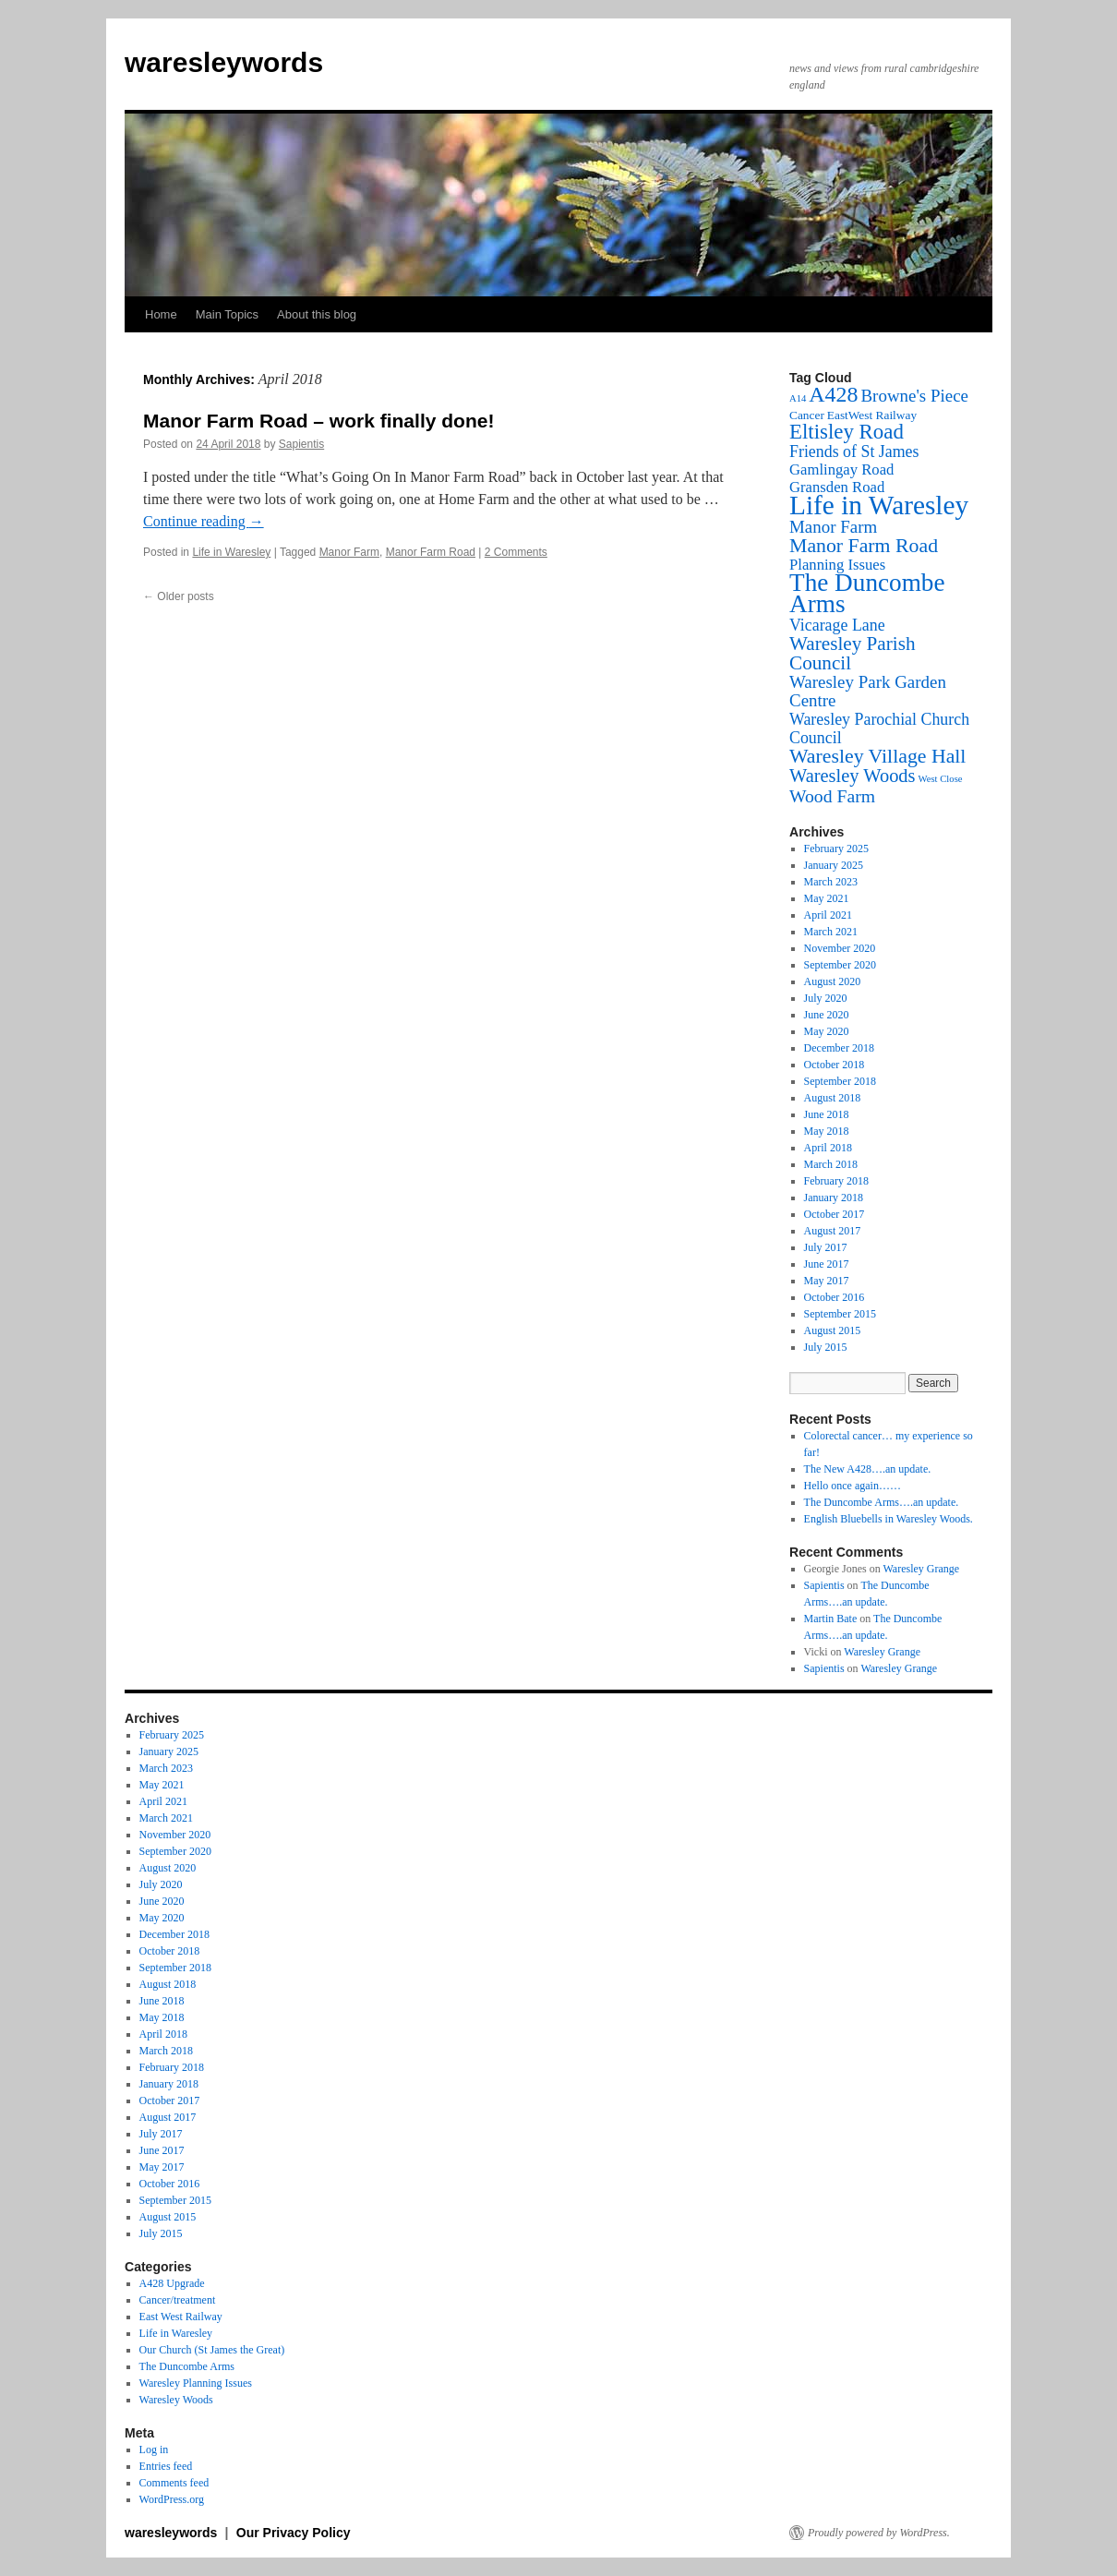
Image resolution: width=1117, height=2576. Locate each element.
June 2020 (826, 1014)
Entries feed (166, 2466)
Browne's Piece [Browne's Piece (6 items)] (913, 395)
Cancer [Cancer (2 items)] (806, 415)
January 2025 (833, 865)
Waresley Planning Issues (195, 2383)
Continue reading (203, 521)
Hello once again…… (852, 1485)
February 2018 (836, 1180)
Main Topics (227, 314)
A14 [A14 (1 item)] (797, 398)
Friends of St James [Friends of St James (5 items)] (854, 451)
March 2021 (831, 931)
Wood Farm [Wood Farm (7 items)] (832, 796)
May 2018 (826, 1131)
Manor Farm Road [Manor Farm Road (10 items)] (863, 546)
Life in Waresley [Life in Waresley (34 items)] (878, 505)
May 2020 (826, 1031)
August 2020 (832, 981)
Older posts (178, 596)
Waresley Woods (176, 2399)
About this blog (316, 314)
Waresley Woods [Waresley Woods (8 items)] (852, 775)
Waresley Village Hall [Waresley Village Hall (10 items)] (877, 756)
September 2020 (840, 964)
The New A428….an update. (867, 1469)
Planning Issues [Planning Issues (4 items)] (837, 564)
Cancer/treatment (177, 2299)
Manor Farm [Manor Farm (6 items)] (833, 526)
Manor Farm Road (430, 552)
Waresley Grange (921, 1568)
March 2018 (831, 1164)
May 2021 (826, 898)
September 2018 (840, 1081)
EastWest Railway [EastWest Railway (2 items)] (872, 415)
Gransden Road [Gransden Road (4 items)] (836, 487)
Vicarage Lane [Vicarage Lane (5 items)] (837, 625)
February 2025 (836, 848)
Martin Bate (831, 1618)
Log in (154, 2449)
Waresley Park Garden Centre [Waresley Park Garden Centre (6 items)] (867, 691)
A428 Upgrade (172, 2283)
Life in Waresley (231, 552)
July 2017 (825, 1247)
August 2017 (832, 1230)
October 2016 (834, 1297)
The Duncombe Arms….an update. (881, 1502)
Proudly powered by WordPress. (879, 2532)
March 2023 (831, 881)
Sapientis (301, 444)
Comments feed (174, 2482)
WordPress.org (171, 2499)
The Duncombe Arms (186, 2366)
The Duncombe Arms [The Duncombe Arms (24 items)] (867, 593)
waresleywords (224, 62)
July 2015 (825, 1347)
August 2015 (832, 1330)
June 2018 (826, 1114)
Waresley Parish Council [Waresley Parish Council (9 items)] (852, 653)
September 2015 (840, 1313)
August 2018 (832, 1097)
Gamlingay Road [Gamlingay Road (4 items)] (841, 469)
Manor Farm (349, 552)
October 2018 (834, 1064)
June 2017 (826, 1264)
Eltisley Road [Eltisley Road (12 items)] (846, 431)
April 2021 (828, 915)
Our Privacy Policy (293, 2532)
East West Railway (180, 2316)
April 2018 (828, 1147)
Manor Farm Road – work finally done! (318, 420)
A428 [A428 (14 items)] (833, 394)
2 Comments (516, 552)
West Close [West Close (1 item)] (941, 779)
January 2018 (833, 1197)
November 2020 (840, 948)
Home (161, 314)
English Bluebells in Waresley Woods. (888, 1518)
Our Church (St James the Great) (212, 2349)
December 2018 (839, 1047)
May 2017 (826, 1280)
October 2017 (834, 1214)
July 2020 (825, 998)
